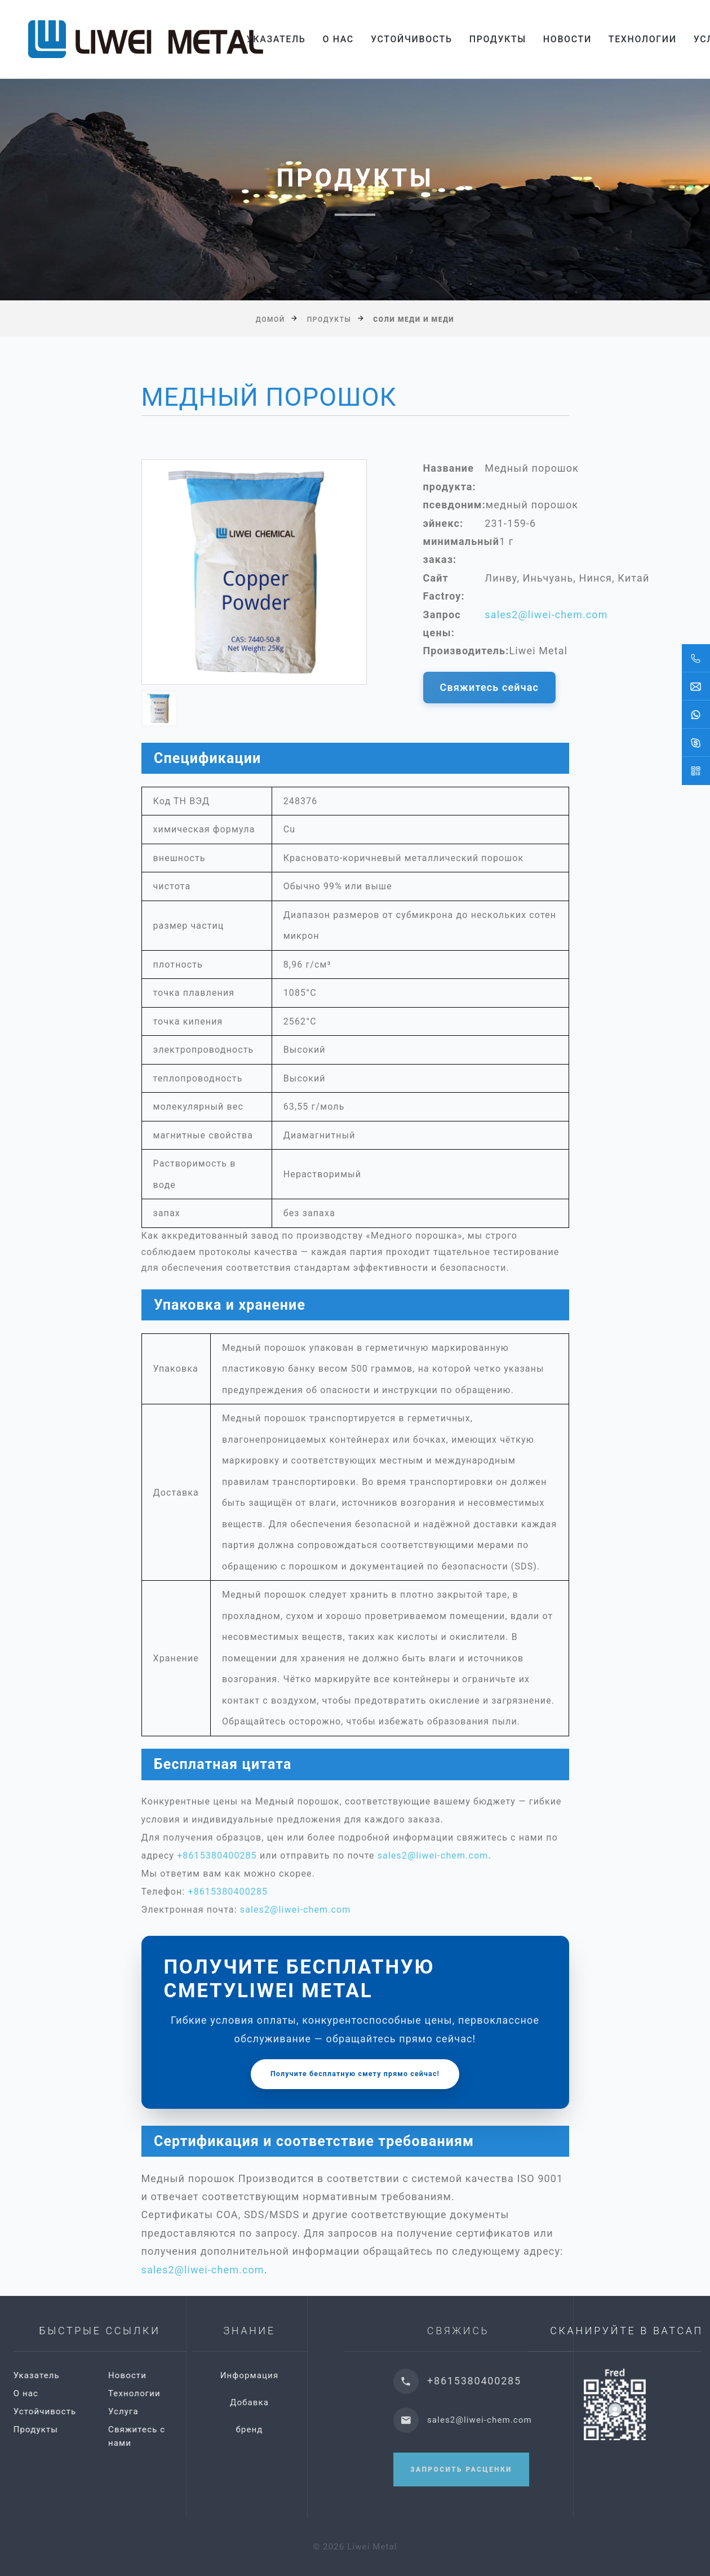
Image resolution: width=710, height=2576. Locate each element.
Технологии (643, 39)
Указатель (276, 39)
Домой (270, 319)
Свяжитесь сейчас (489, 687)
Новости (567, 39)
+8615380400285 (217, 1855)
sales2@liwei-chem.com (546, 614)
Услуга (192, 2411)
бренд (322, 2429)
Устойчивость (411, 39)
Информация (323, 2375)
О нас (337, 39)
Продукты (497, 39)
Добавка (323, 2402)
